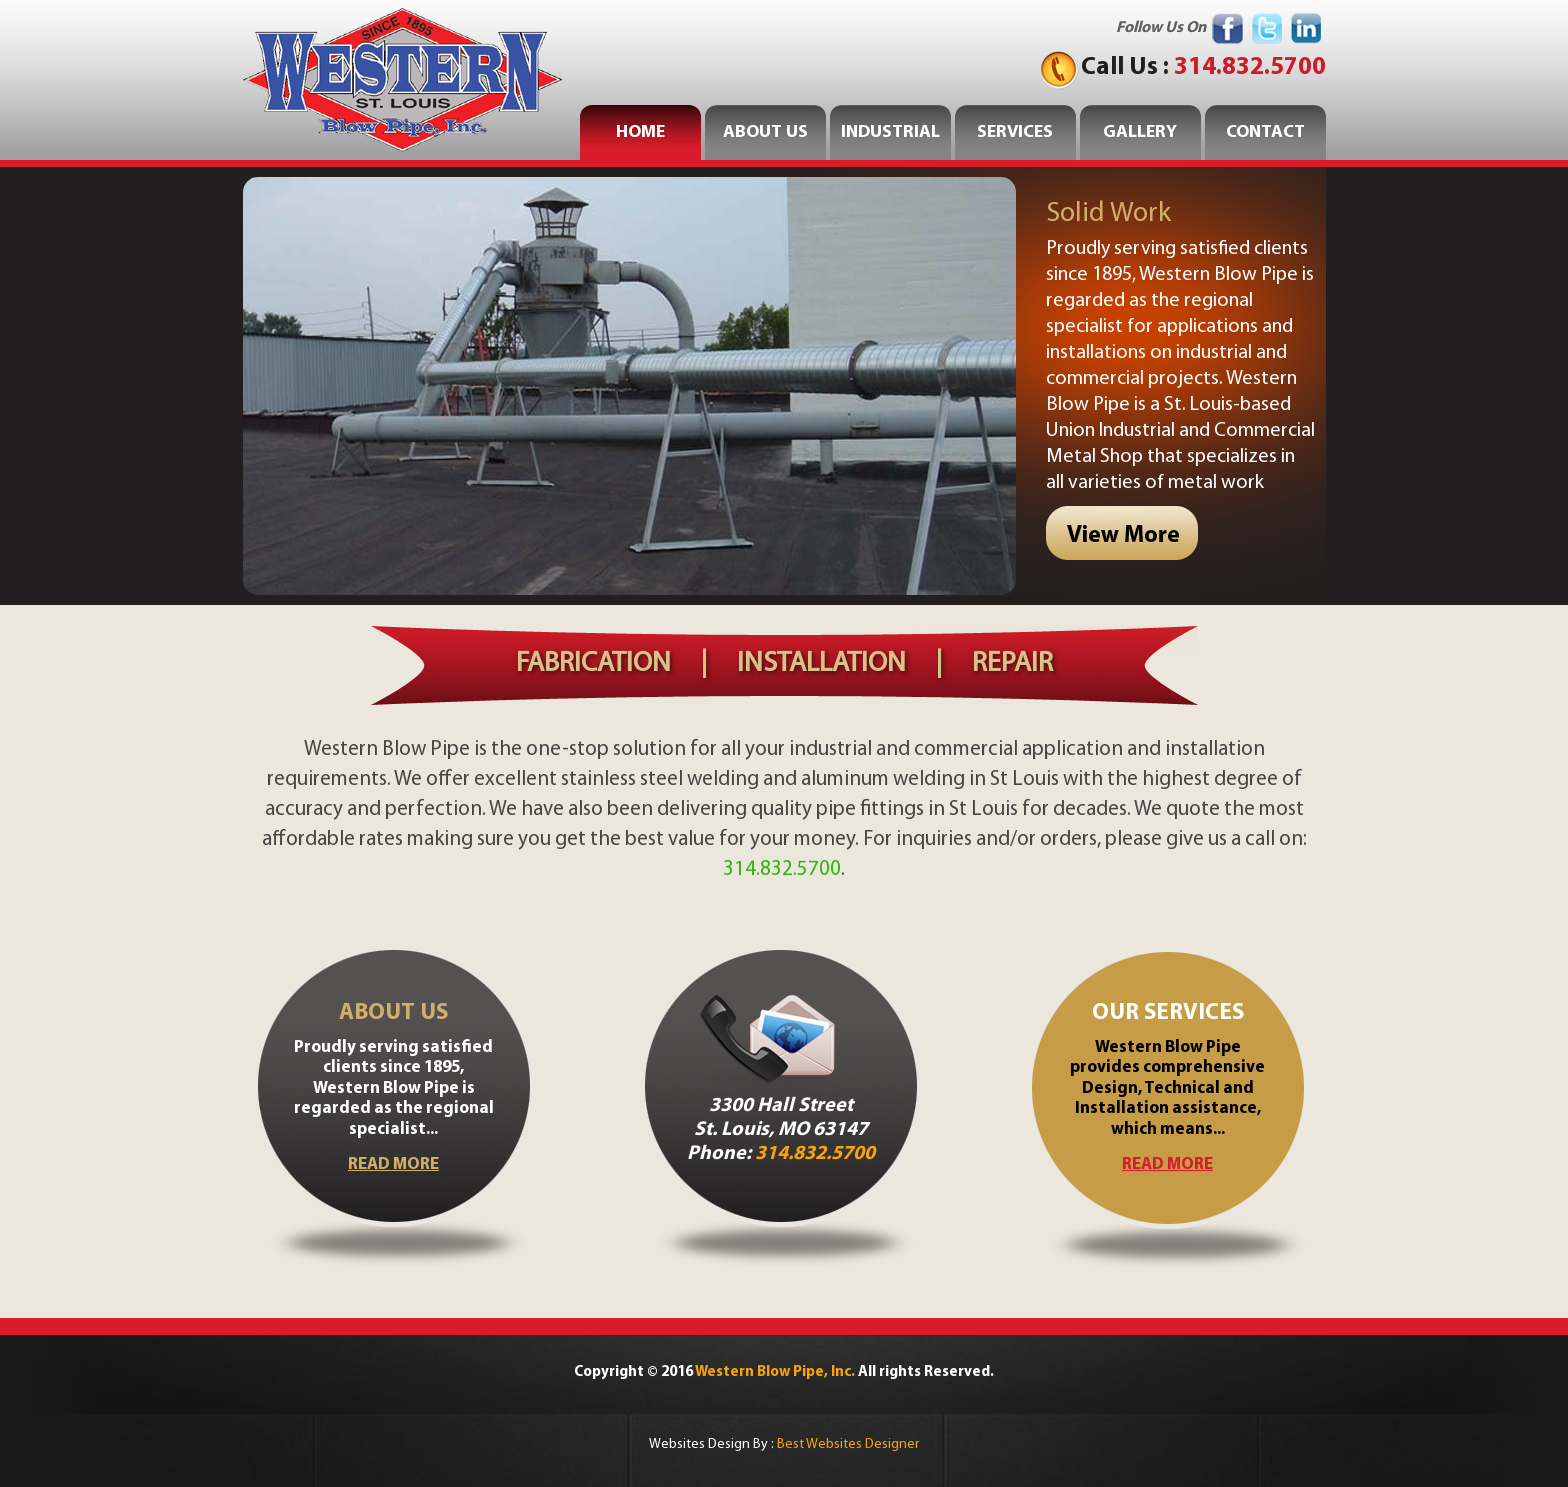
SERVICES (1015, 132)
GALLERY (1140, 132)
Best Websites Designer (848, 1444)
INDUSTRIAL (890, 132)
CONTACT (1265, 132)
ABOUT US (765, 132)
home (640, 132)
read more (393, 1164)
